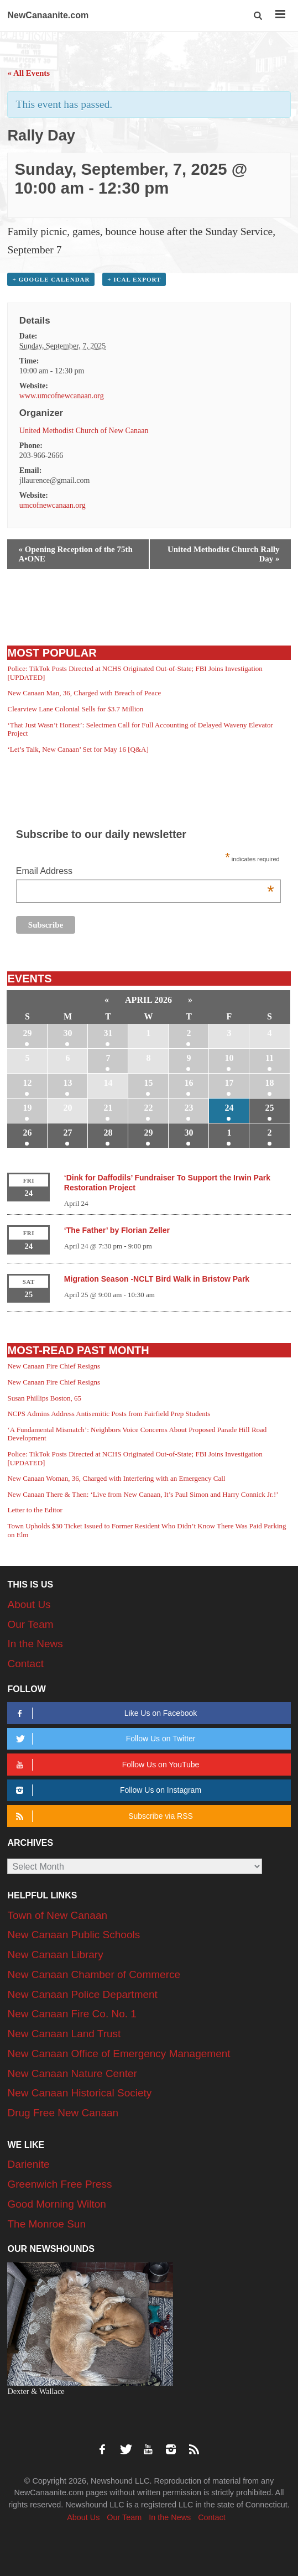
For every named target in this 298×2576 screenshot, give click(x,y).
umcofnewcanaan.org (52, 505)
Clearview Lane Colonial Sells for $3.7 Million (75, 709)
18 (269, 1082)
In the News (34, 1643)
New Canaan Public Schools (73, 1934)
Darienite (28, 2164)
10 (228, 1058)
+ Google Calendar (51, 279)
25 (269, 1107)
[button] (258, 15)
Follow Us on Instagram (107, 1790)
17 (228, 1082)
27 (67, 1132)
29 (27, 1033)
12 (27, 1082)
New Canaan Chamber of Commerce (93, 1974)
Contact (25, 1663)
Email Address (145, 872)
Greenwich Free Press (59, 2184)
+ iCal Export (134, 279)
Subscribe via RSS (103, 1816)
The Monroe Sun (46, 2224)
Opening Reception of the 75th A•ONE (75, 554)
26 (27, 1132)
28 (107, 1132)
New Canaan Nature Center (72, 2073)
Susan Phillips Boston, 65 (44, 1398)
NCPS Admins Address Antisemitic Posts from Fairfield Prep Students (108, 1413)
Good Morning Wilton (56, 2204)
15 (148, 1082)
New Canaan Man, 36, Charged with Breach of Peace (84, 693)
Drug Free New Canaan (62, 2113)
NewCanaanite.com (47, 15)
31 (107, 1033)
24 (228, 1107)
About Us (28, 1604)
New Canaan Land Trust (64, 2033)
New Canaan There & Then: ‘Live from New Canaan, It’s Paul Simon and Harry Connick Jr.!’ (142, 1494)
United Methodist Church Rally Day (224, 554)
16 (188, 1082)
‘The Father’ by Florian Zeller (117, 1230)
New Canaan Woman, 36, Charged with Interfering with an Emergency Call (116, 1478)
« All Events (28, 73)
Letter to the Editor (34, 1510)
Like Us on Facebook (105, 1713)
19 (27, 1107)
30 (67, 1033)
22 (148, 1107)
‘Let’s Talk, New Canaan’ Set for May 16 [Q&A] (77, 749)
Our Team (30, 1624)
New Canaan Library (55, 1954)
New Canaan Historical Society (79, 2093)
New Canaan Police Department (82, 1994)
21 (107, 1107)
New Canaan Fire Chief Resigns (53, 1366)
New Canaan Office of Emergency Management (118, 2053)
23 (188, 1107)
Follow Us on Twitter (104, 1739)
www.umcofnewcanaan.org (61, 396)
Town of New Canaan (57, 1915)
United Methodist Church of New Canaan (84, 430)
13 (67, 1082)
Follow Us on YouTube (106, 1765)
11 (269, 1058)
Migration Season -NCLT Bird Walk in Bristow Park (156, 1278)
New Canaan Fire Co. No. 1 (71, 2014)
